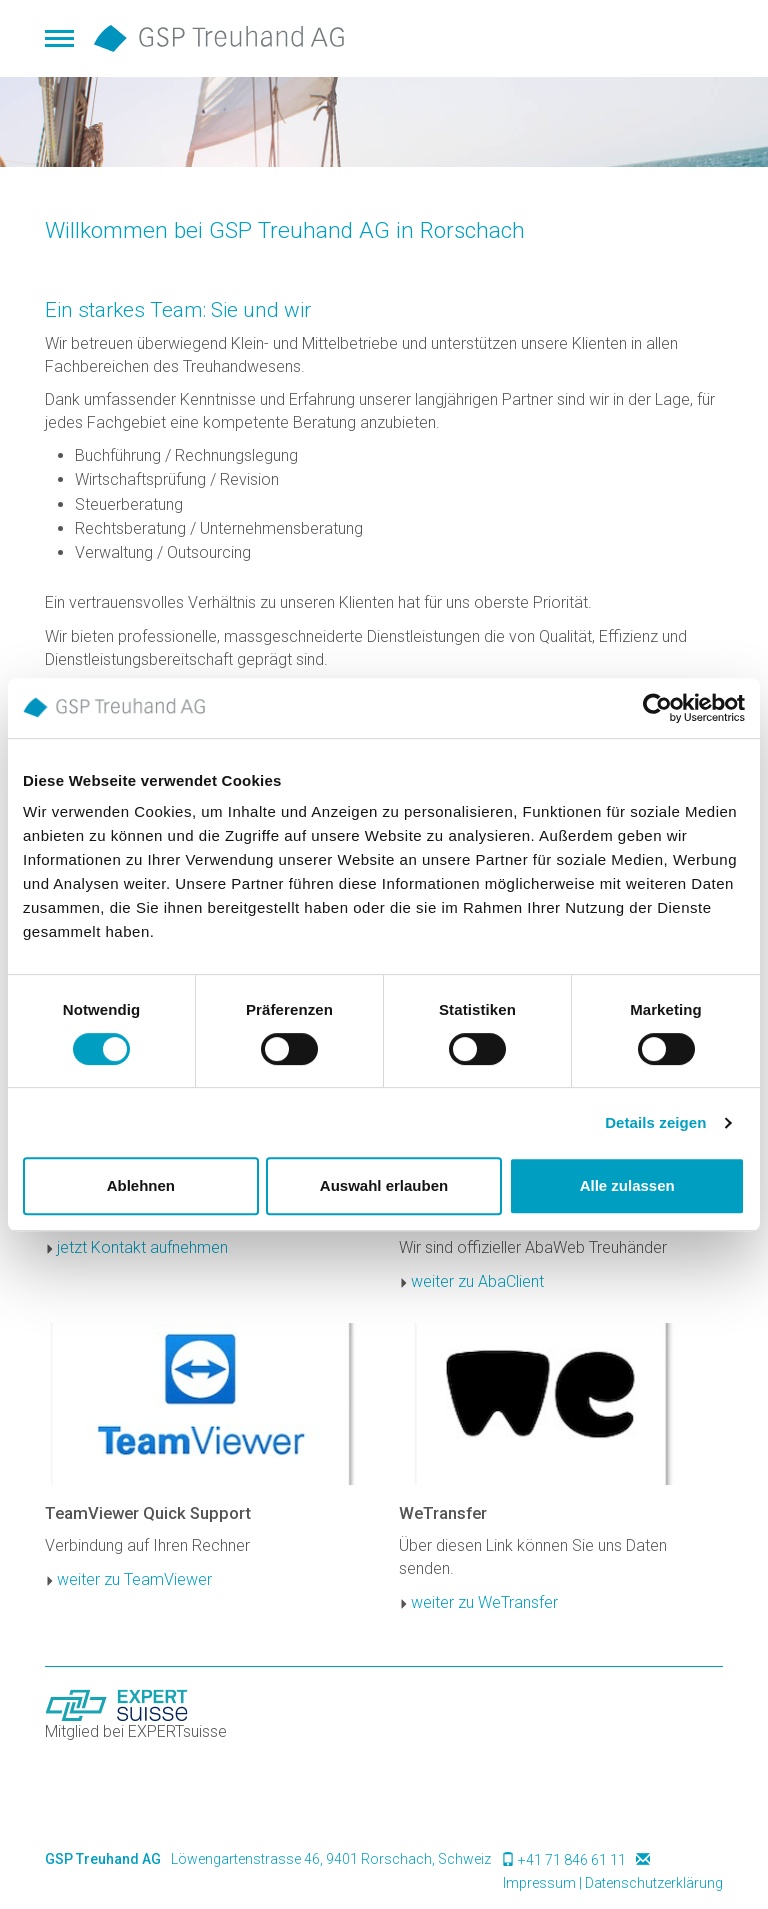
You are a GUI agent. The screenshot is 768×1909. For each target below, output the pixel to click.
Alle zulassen (627, 1185)
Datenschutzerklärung (654, 1883)
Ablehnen (141, 1185)
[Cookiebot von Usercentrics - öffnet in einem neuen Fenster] (657, 708)
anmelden (477, 1884)
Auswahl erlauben (384, 1185)
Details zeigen (655, 1122)
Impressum (539, 1883)
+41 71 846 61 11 (572, 1860)
